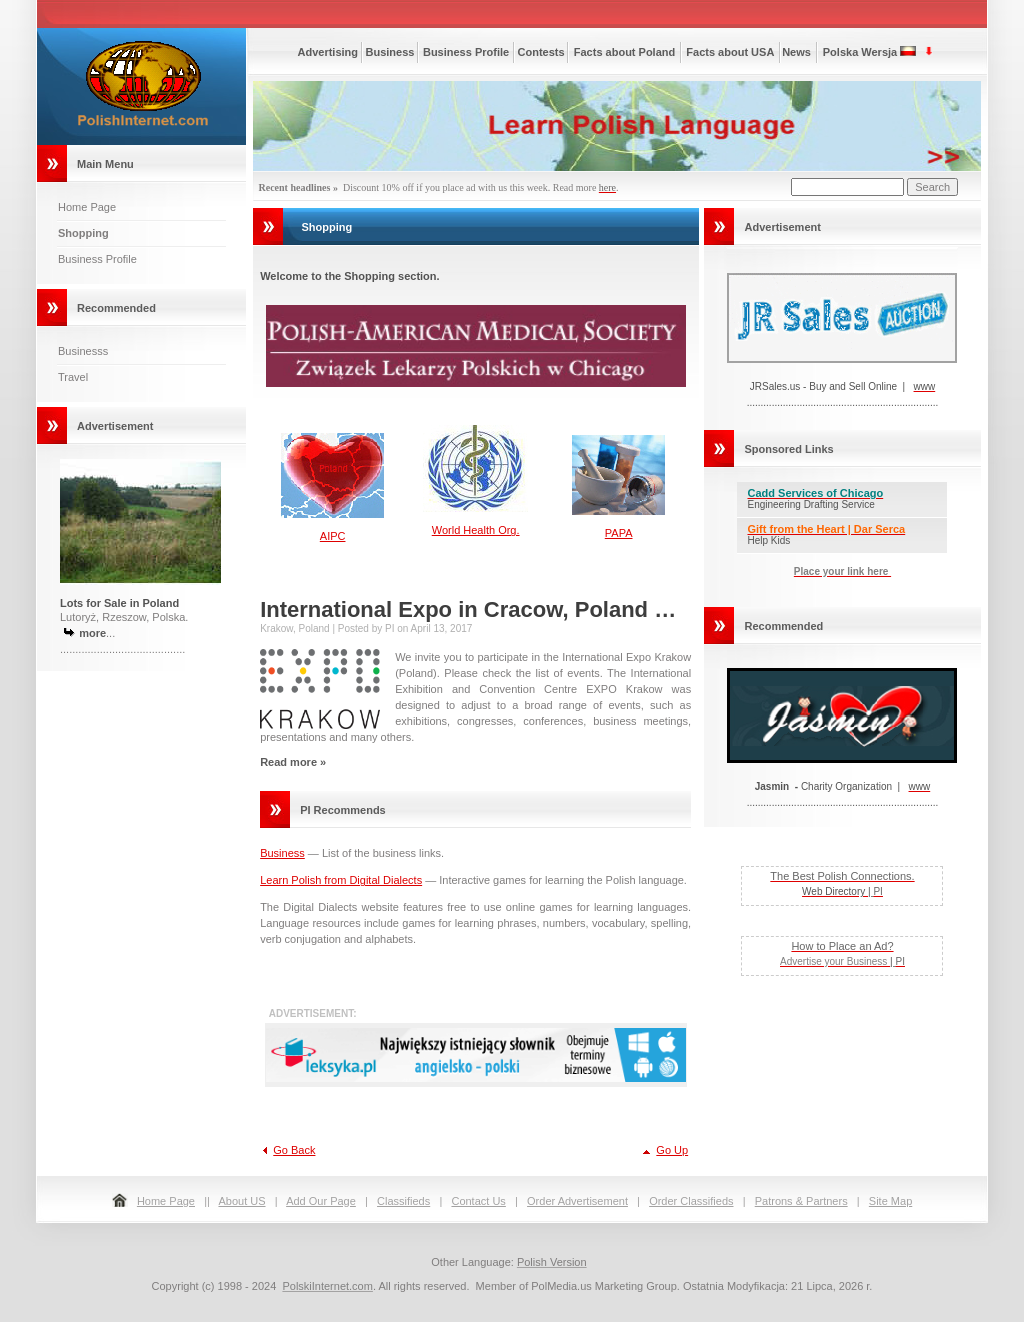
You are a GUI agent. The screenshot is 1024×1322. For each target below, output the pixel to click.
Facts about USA (730, 52)
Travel (73, 377)
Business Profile (97, 259)
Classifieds (403, 1201)
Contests (541, 52)
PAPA (619, 533)
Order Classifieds (691, 1201)
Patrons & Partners (801, 1201)
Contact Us (478, 1201)
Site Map (890, 1201)
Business (390, 52)
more (92, 633)
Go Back (294, 1150)
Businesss (83, 351)
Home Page (87, 207)
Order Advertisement (577, 1201)
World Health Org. (476, 530)
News (796, 52)
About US (241, 1201)
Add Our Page (321, 1201)
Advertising (328, 52)
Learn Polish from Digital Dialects (341, 880)
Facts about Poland (624, 52)
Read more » (293, 762)
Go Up (672, 1150)
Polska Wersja (860, 52)
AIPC (333, 536)
